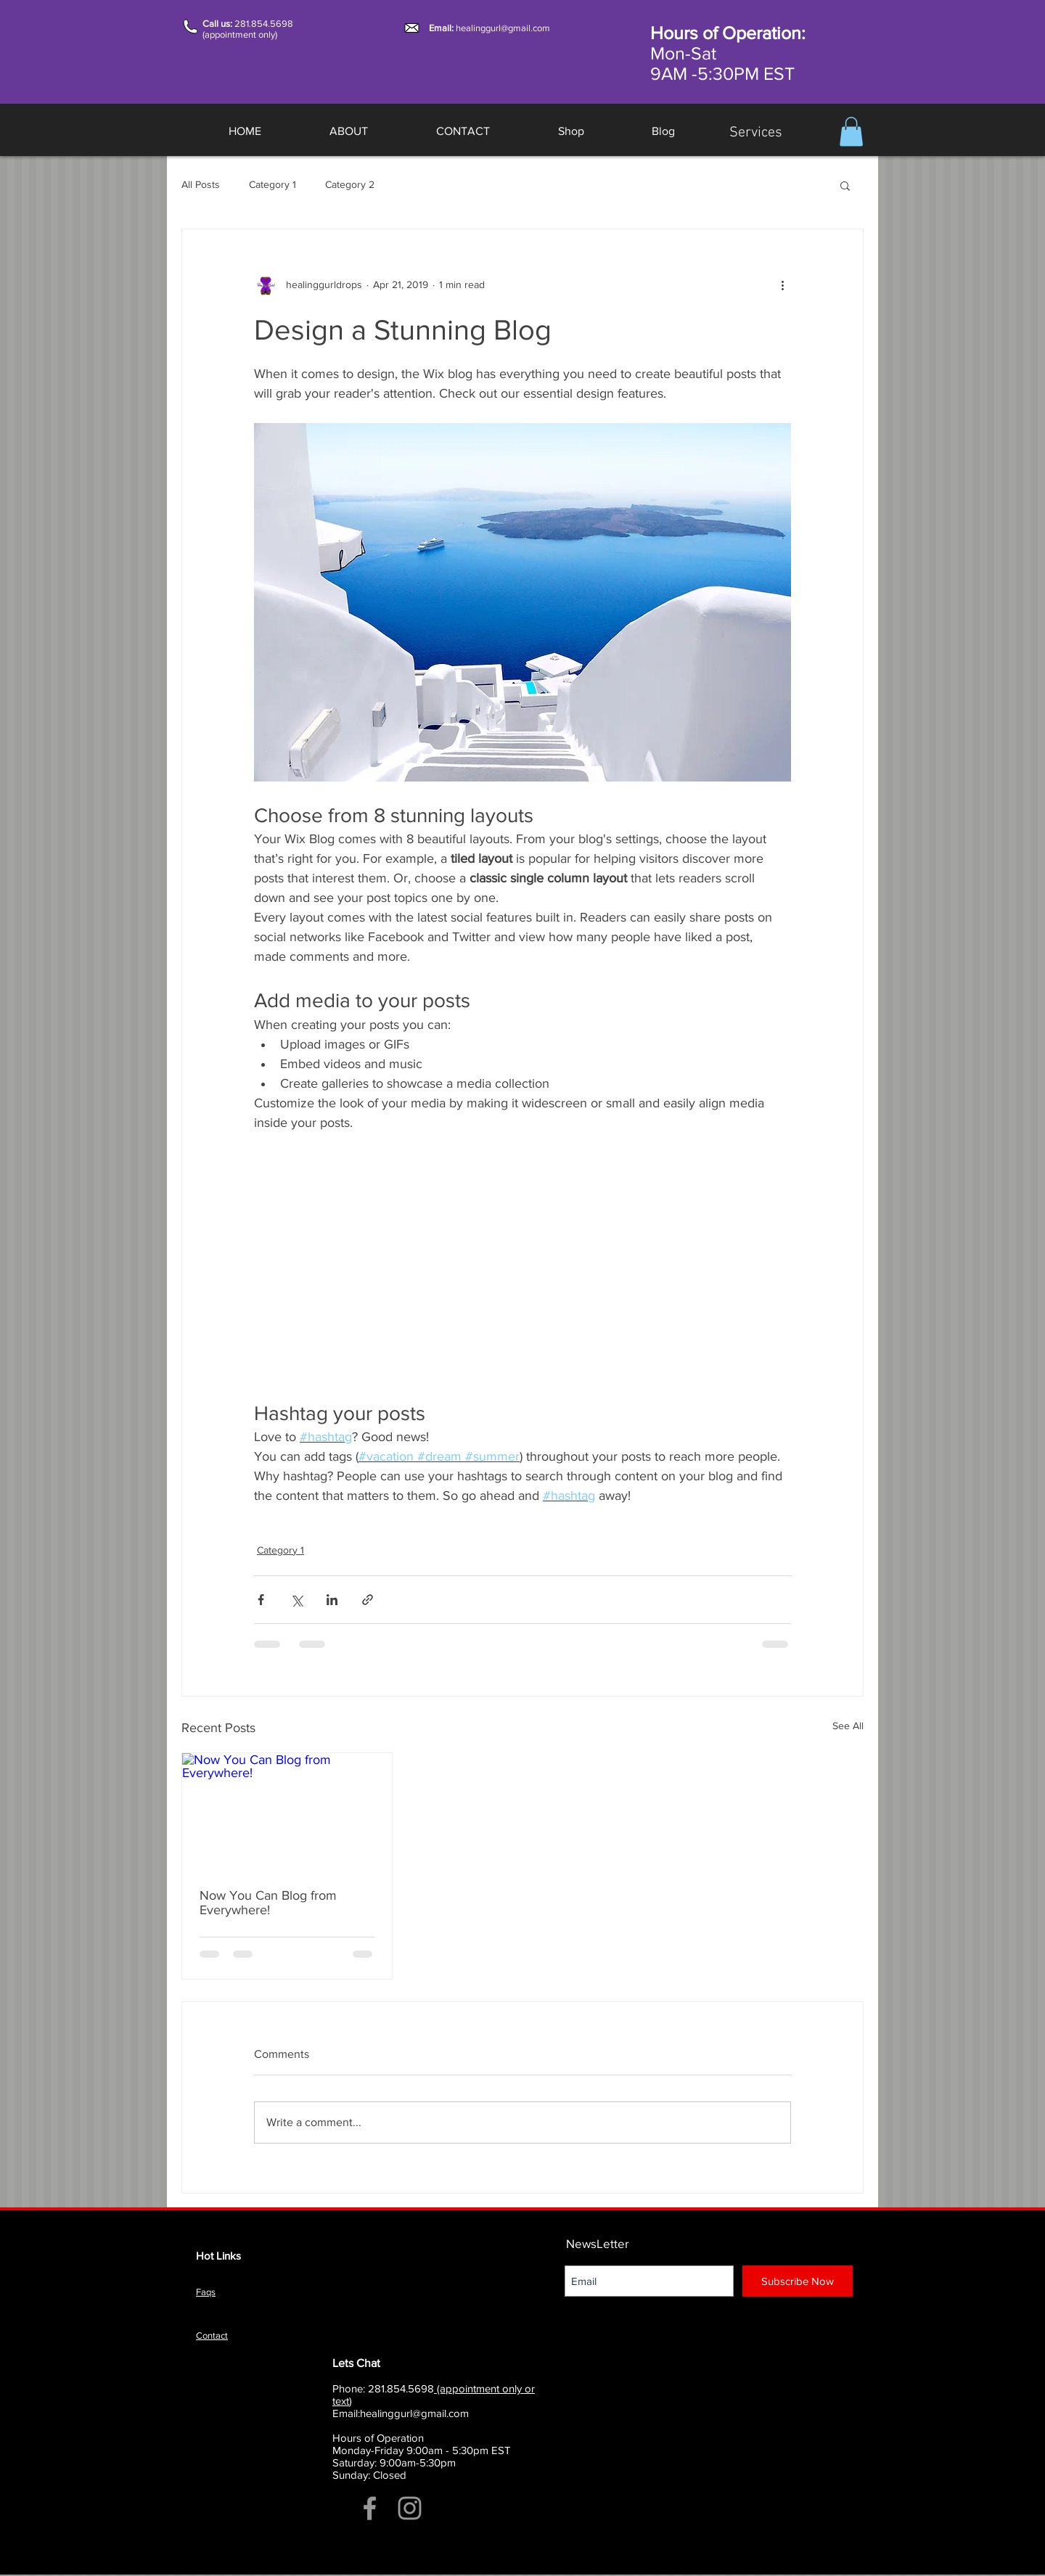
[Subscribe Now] (797, 2281)
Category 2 (349, 184)
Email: (442, 27)
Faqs (206, 2291)
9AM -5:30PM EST (722, 73)
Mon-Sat (683, 53)
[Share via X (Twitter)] (296, 1600)
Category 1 (272, 184)
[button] (851, 132)
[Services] (755, 132)
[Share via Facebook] (261, 1600)
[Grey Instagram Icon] (409, 2508)
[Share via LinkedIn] (332, 1600)
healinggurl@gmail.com (503, 27)
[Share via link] (367, 1600)
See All (848, 1725)
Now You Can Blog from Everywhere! (268, 1902)
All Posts (200, 184)
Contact (212, 2335)
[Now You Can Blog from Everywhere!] (287, 1812)
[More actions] (782, 284)
